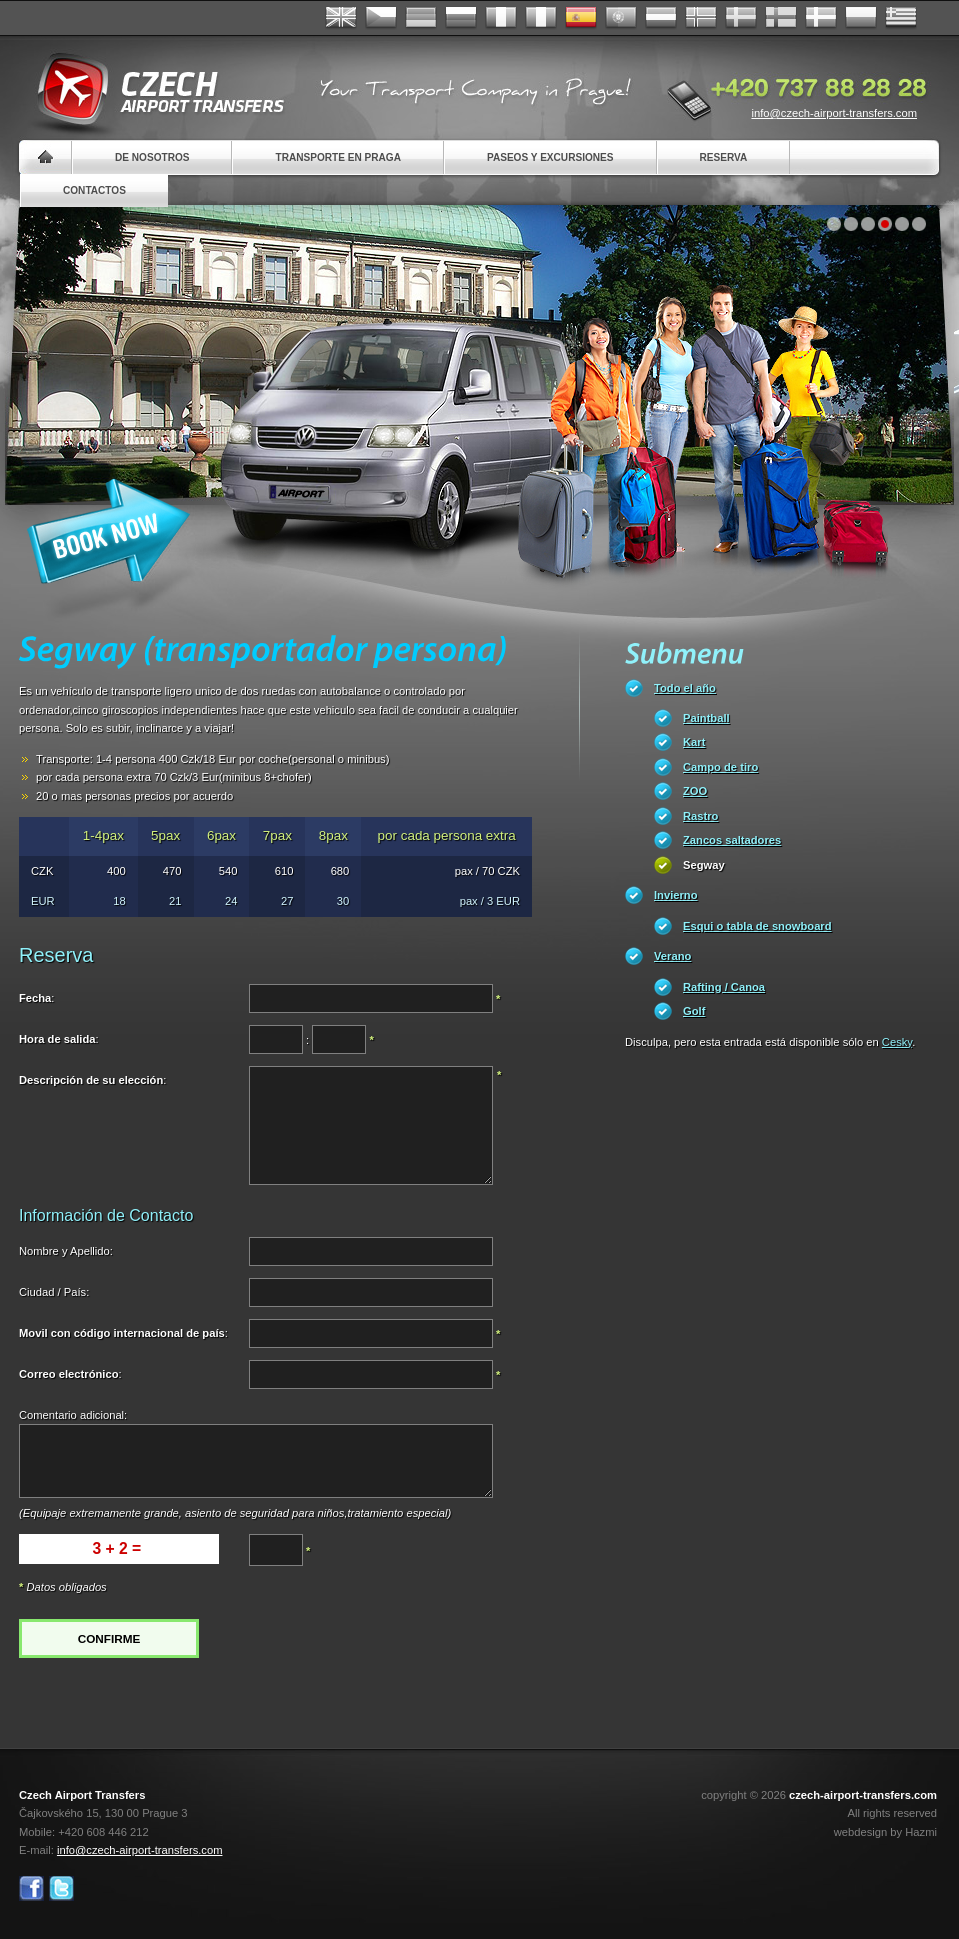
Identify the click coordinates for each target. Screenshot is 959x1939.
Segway (704, 865)
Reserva (724, 157)
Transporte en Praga (337, 157)
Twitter (61, 1888)
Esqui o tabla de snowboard (757, 926)
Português (621, 18)
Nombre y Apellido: (66, 1251)
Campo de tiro (720, 767)
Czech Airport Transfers (152, 90)
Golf (694, 1011)
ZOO (695, 791)
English (341, 18)
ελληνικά (901, 18)
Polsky (861, 18)
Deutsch (421, 18)
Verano (672, 956)
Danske (821, 18)
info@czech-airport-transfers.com (834, 113)
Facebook (31, 1888)
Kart (694, 742)
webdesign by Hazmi (885, 1832)
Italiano (541, 18)
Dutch (661, 18)
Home (45, 157)
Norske (701, 18)
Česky (381, 18)
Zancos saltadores (732, 840)
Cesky (897, 1042)
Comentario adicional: (73, 1415)
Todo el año (685, 688)
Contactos (94, 190)
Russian (461, 18)
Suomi (781, 18)
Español (581, 18)
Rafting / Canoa (724, 987)
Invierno (676, 895)
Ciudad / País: (54, 1292)
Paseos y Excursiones (550, 157)
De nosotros (152, 157)
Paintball (706, 718)
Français (501, 18)
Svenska (741, 18)
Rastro (700, 816)
